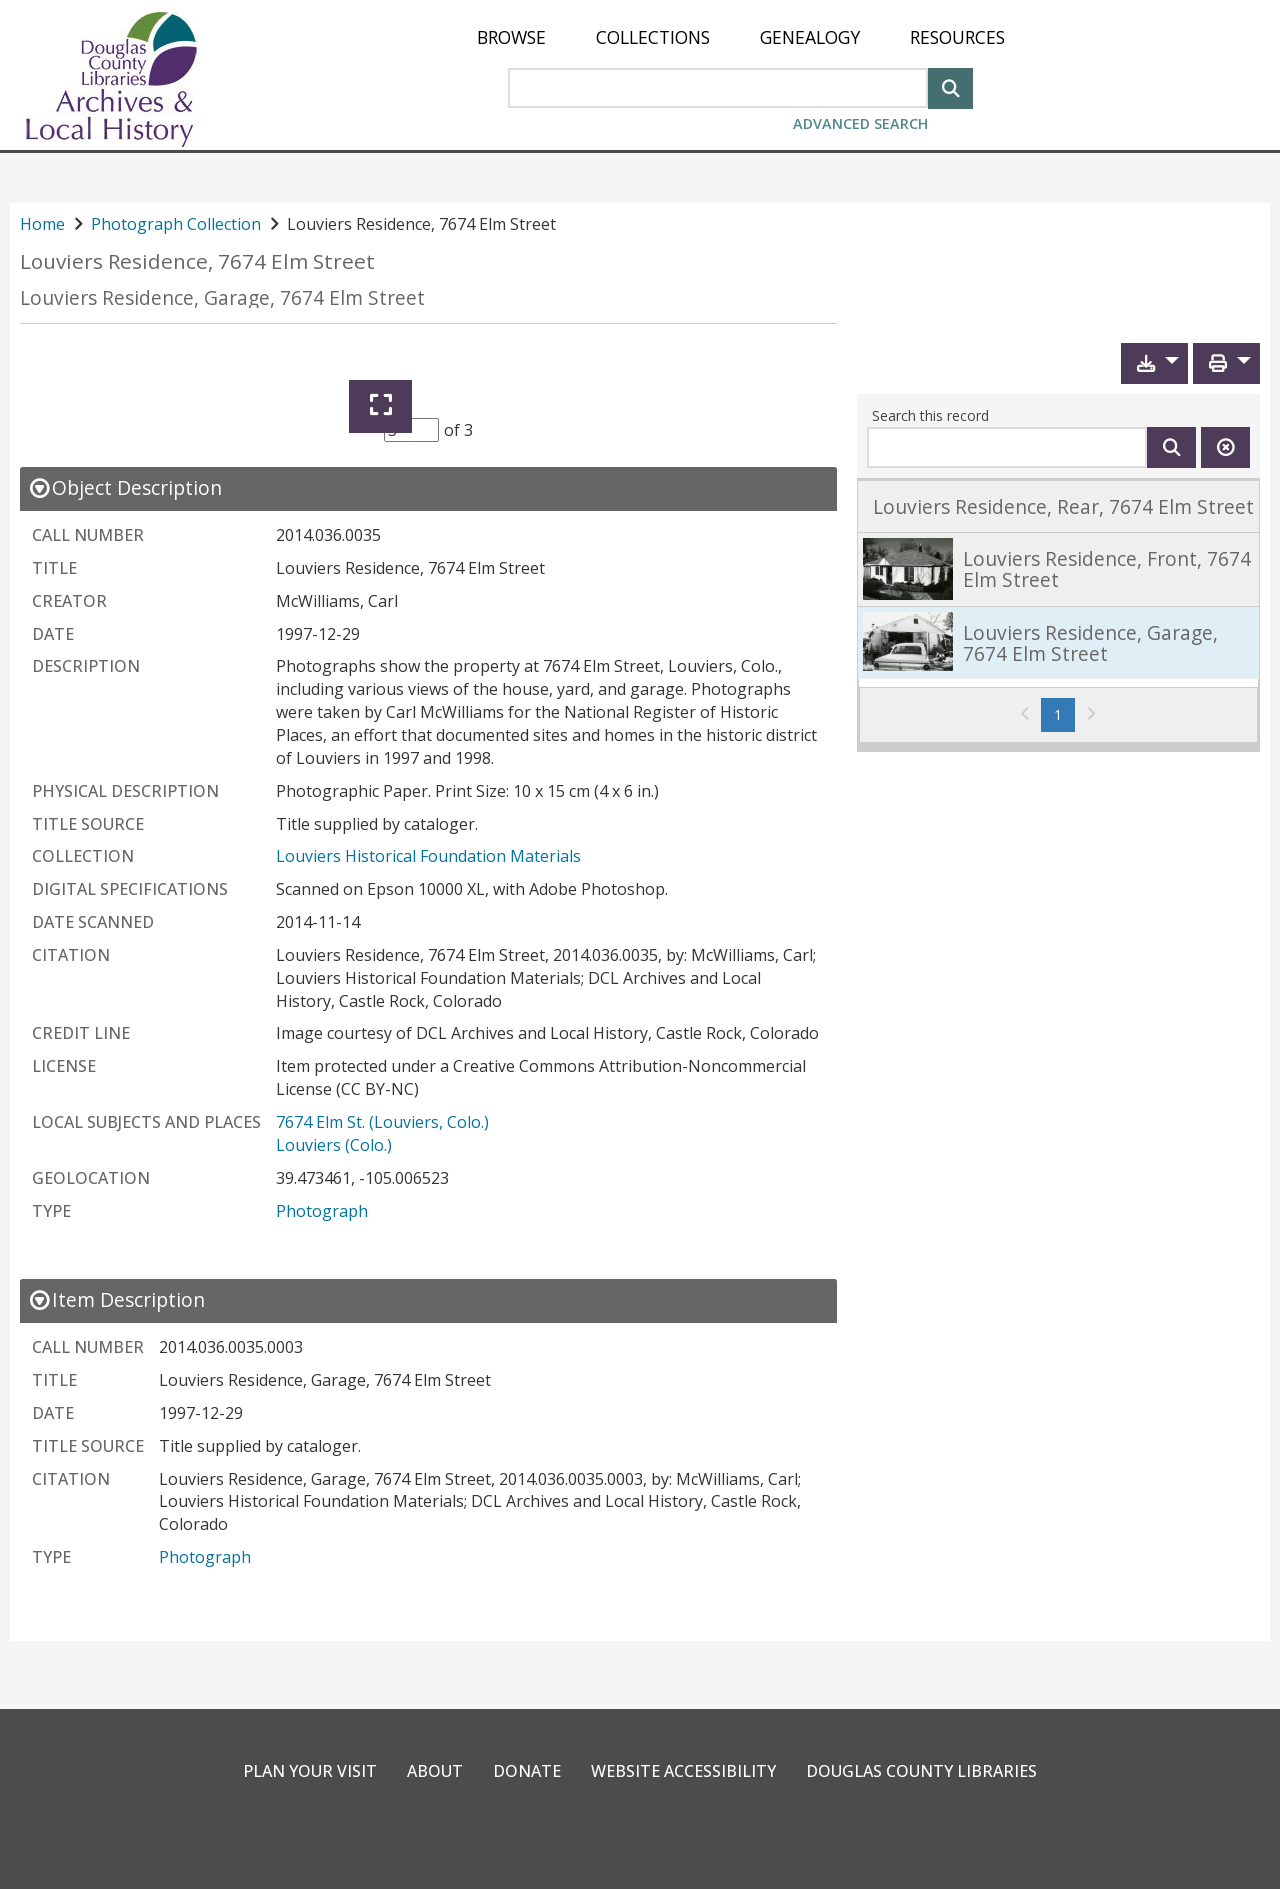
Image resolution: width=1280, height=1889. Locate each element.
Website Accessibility (683, 1771)
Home (42, 224)
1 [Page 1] (1064, 714)
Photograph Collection (176, 224)
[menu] (741, 37)
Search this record (930, 415)
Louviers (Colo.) (334, 1145)
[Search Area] (718, 88)
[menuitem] (511, 37)
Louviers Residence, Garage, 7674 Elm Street (222, 297)
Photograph (322, 1211)
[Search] (950, 86)
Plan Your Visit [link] (310, 1771)
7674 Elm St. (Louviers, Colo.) (382, 1122)
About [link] (435, 1771)
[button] (1154, 363)
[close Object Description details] (125, 487)
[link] (1058, 506)
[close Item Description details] (116, 1299)
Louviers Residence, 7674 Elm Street (197, 261)
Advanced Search (860, 123)
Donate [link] (527, 1771)
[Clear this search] (1225, 447)
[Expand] (380, 406)
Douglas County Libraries (921, 1771)
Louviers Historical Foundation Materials (428, 856)
